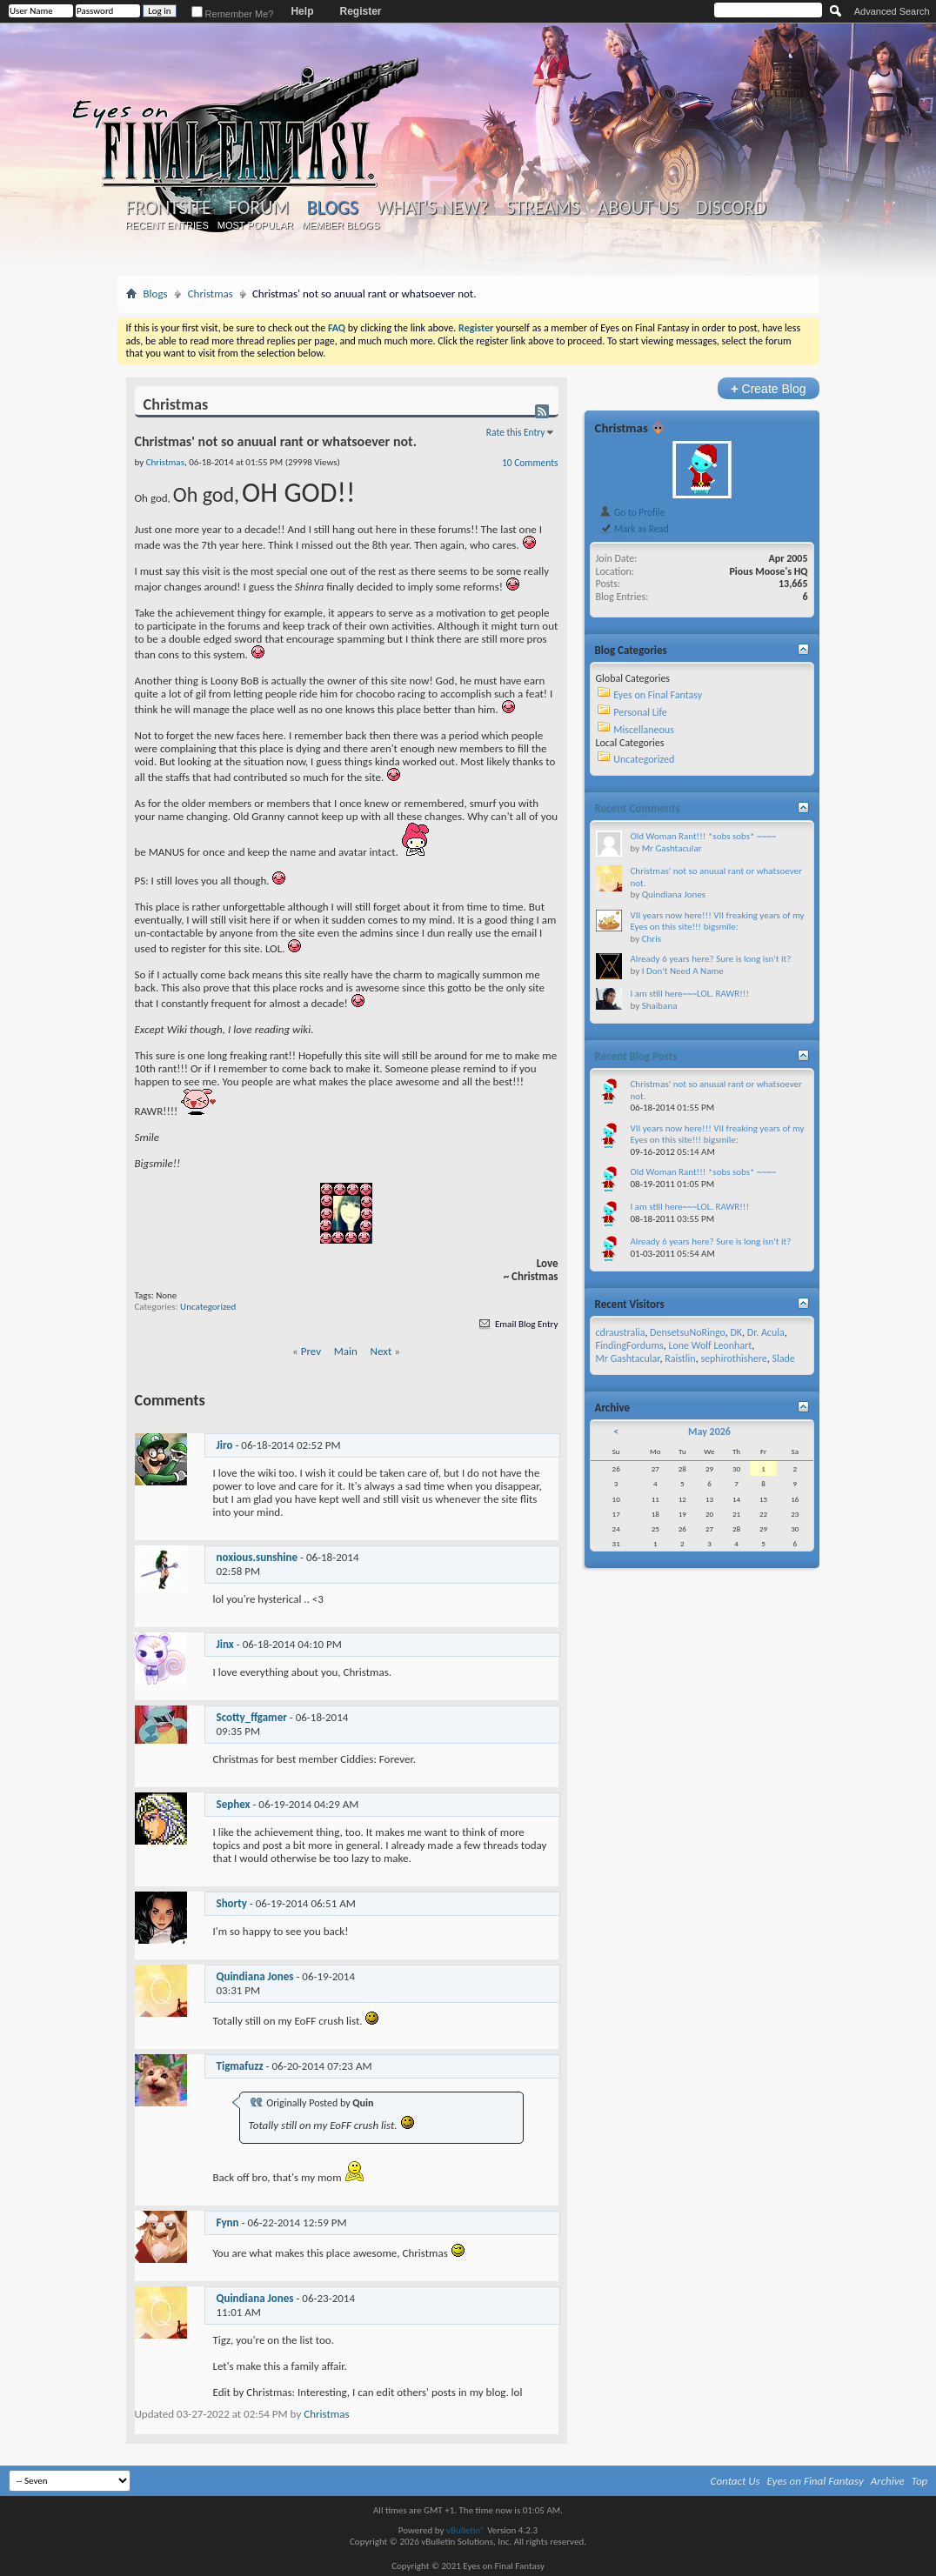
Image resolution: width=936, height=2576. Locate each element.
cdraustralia (620, 1332)
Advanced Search (892, 11)
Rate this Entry (515, 432)
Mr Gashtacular (672, 848)
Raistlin (680, 1358)
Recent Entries (167, 225)
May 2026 (709, 1431)
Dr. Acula (766, 1332)
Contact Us (735, 2480)
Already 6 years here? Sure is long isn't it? (711, 958)
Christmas (210, 293)
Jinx (225, 1644)
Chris (651, 938)
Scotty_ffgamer (252, 1717)
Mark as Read (633, 529)
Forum (259, 208)
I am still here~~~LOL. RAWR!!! (690, 993)
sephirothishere (733, 1358)
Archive (888, 2480)
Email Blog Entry (517, 1324)
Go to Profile (631, 512)
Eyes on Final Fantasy (657, 695)
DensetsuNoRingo (687, 1332)
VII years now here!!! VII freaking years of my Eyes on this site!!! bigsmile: (718, 921)
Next (381, 1351)
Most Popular (255, 225)
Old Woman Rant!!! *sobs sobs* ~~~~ (703, 836)
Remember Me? (232, 14)
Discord (731, 208)
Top (920, 2480)
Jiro (225, 1445)
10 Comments (530, 463)
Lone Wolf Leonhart (710, 1345)
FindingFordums (630, 1345)
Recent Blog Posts (636, 1056)
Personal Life (640, 712)
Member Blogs (340, 225)
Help (302, 11)
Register (360, 11)
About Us (638, 208)
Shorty (232, 1903)
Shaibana (660, 1005)
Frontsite (168, 208)
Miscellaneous (643, 730)
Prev (311, 1351)
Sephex (234, 1804)
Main (346, 1351)
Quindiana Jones (255, 1976)
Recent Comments (637, 808)
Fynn (228, 2222)
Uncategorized (208, 1306)
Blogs (332, 207)
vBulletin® (465, 2530)
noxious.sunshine (257, 1557)
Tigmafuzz (240, 2065)
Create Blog (768, 388)
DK (736, 1332)
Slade (783, 1358)
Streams (543, 208)
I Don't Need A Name (683, 971)
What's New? (432, 208)
